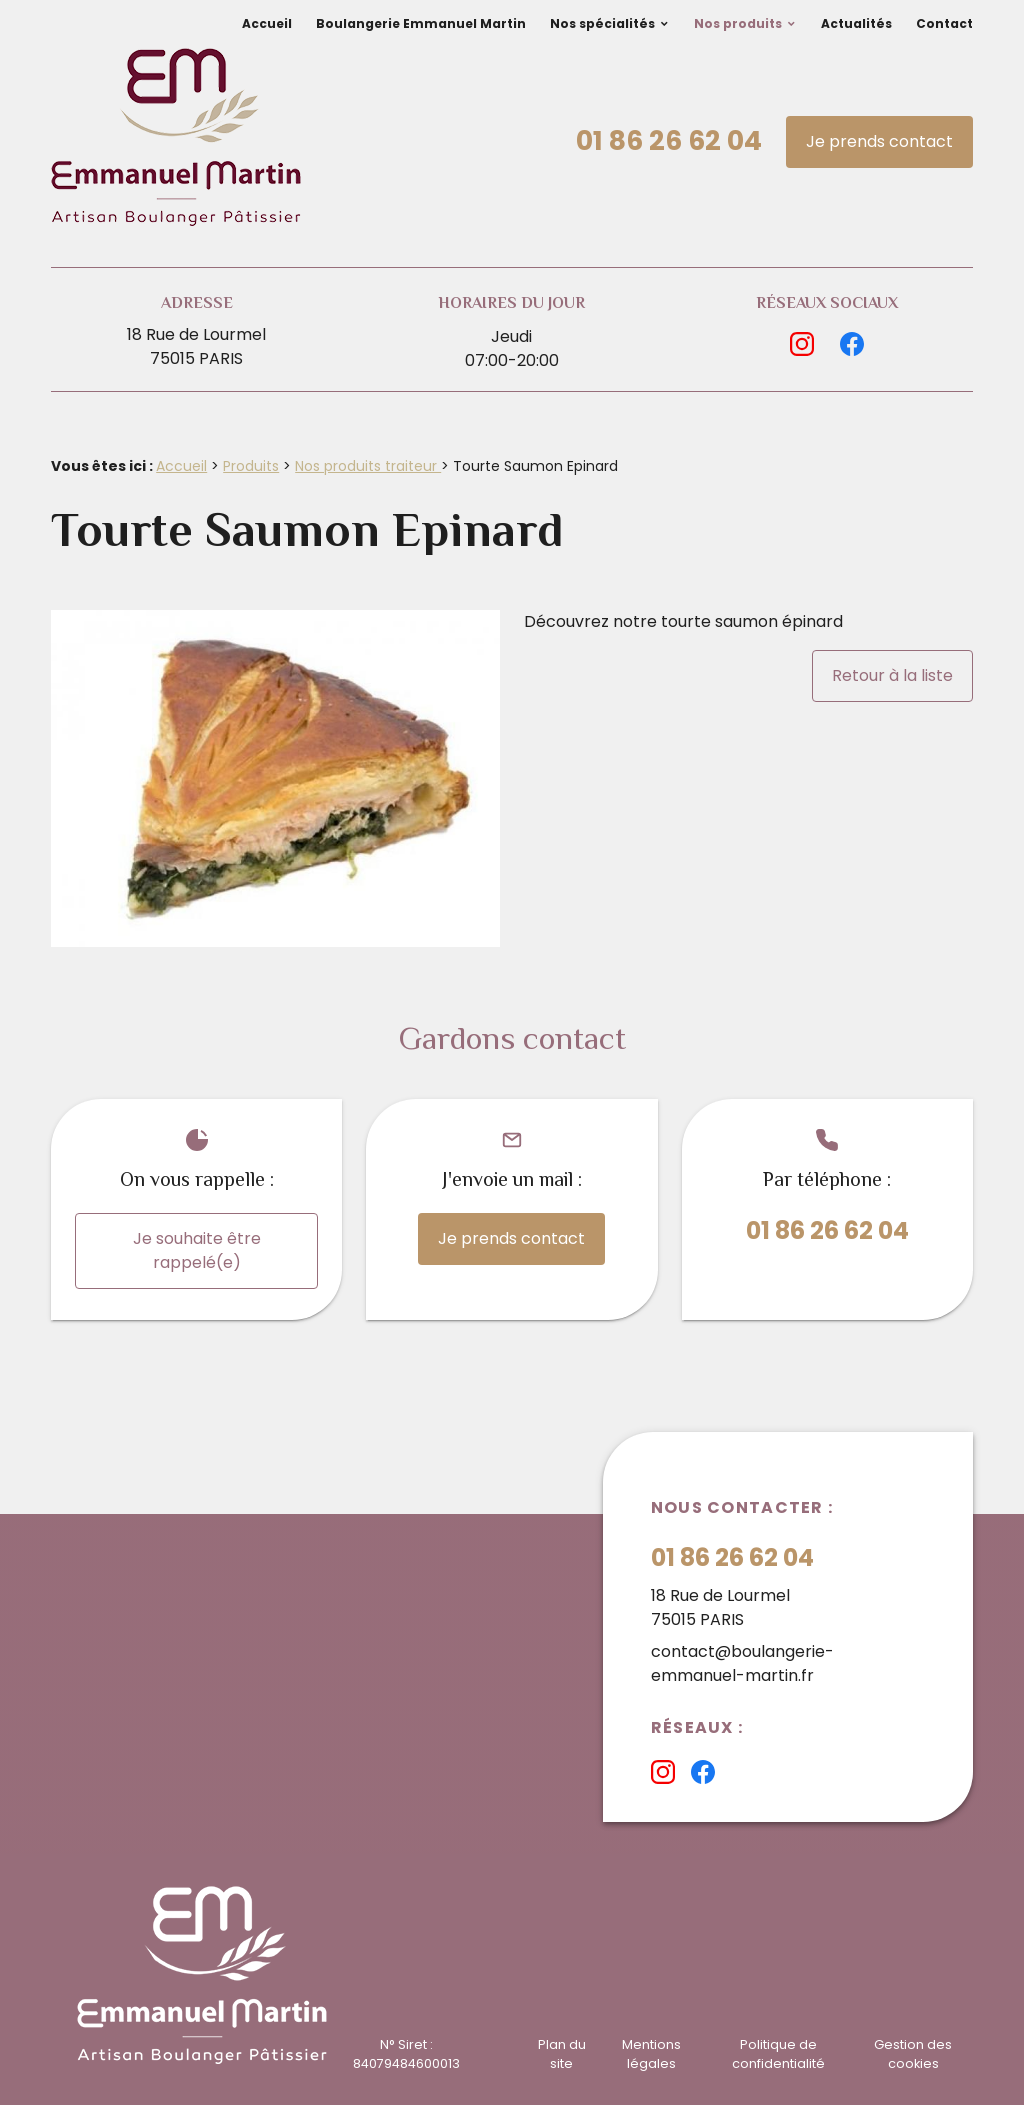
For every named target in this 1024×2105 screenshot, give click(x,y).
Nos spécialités (602, 23)
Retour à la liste (892, 675)
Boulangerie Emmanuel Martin (421, 23)
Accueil (267, 23)
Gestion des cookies (913, 2054)
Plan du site (562, 2054)
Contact (944, 23)
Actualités (856, 23)
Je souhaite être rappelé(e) (197, 1250)
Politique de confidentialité (778, 2054)
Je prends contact (879, 141)
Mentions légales (651, 2054)
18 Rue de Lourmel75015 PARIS (196, 346)
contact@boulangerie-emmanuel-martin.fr (742, 1663)
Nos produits (738, 23)
